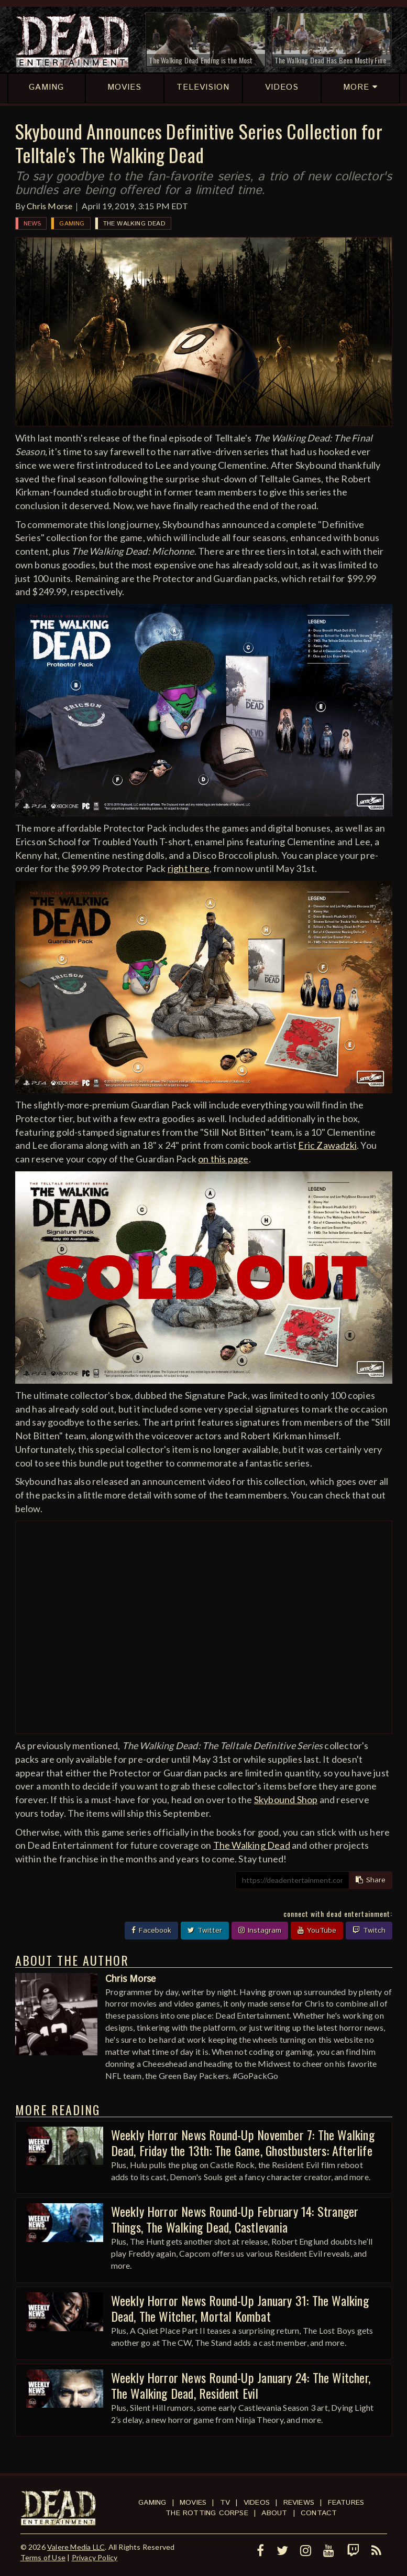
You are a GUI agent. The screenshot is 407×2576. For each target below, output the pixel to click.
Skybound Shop (286, 1799)
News (32, 223)
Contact (319, 2513)
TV (225, 2502)
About (274, 2513)
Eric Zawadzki (327, 1145)
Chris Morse (49, 206)
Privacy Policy (95, 2557)
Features (346, 2502)
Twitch (369, 1930)
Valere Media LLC (76, 2546)
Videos (257, 2502)
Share (371, 1880)
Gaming (71, 223)
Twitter (205, 1930)
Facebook (151, 1930)
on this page (223, 1159)
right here (189, 868)
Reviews (298, 2502)
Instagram (259, 1930)
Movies (193, 2502)
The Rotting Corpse (207, 2513)
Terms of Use (42, 2557)
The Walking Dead (134, 223)
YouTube (317, 1930)
